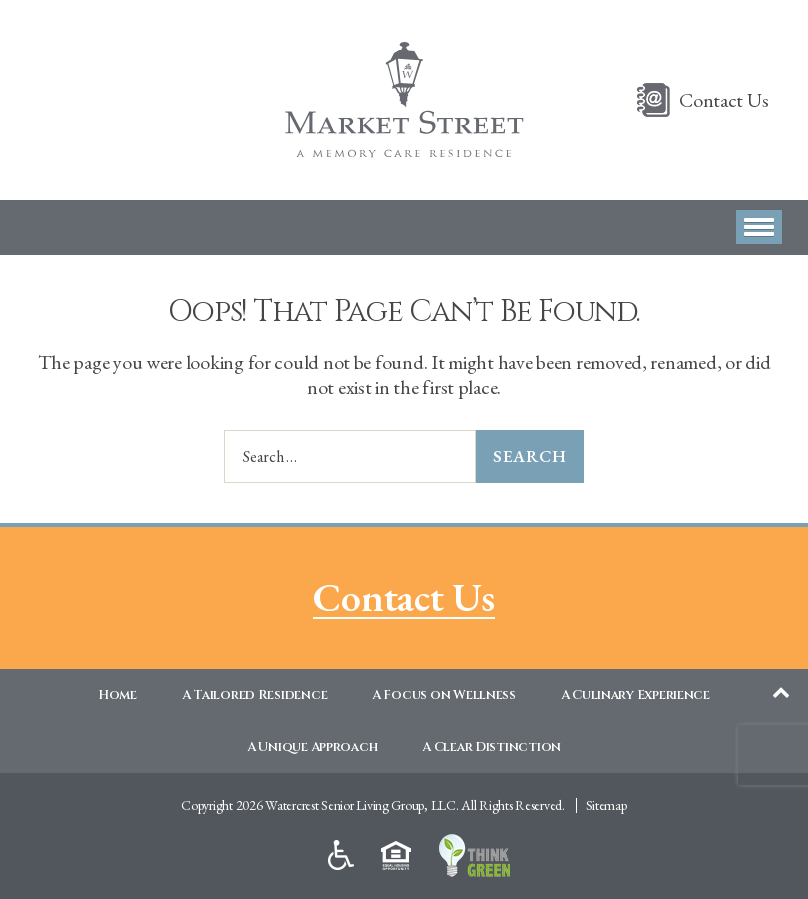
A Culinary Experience (635, 695)
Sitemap (606, 805)
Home (117, 695)
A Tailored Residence (255, 695)
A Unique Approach (312, 747)
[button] (759, 227)
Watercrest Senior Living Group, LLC (360, 805)
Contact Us (723, 100)
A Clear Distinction (491, 747)
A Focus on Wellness (444, 695)
